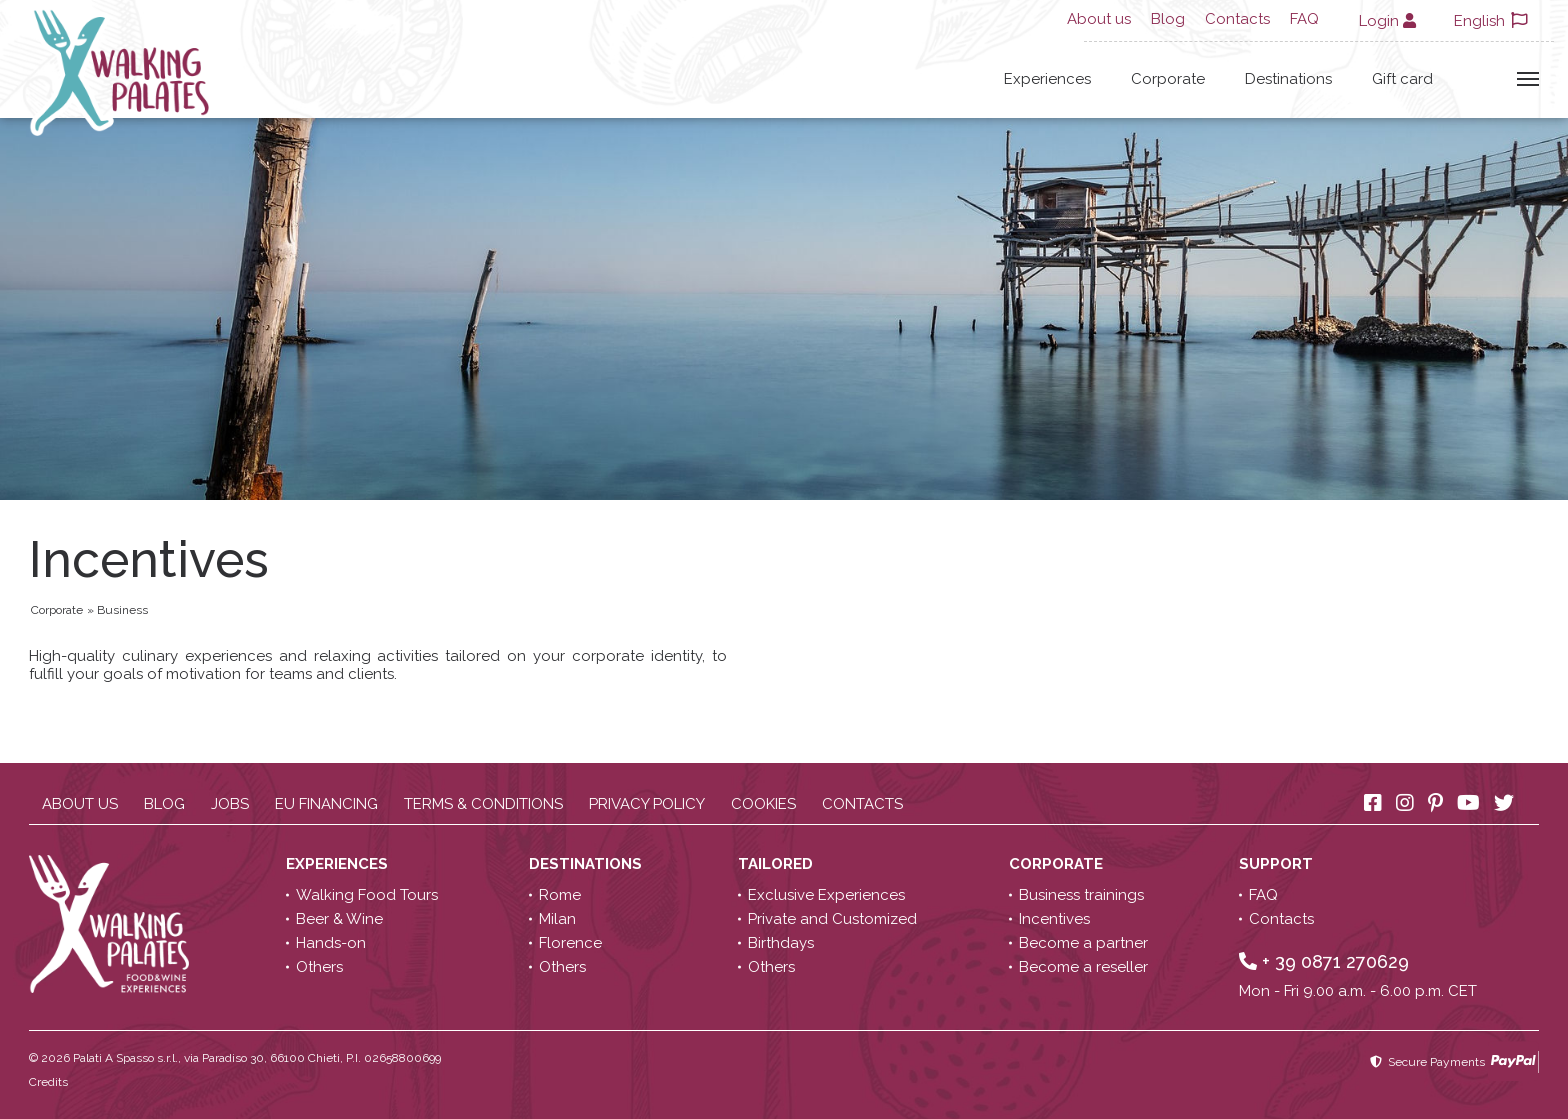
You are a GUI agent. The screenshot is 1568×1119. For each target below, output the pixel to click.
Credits (48, 1082)
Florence (570, 943)
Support (1278, 864)
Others (319, 967)
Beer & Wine (339, 919)
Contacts (1237, 19)
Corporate (1168, 79)
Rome (560, 895)
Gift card (1402, 79)
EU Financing (326, 804)
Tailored (777, 864)
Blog (1168, 19)
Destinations (1288, 79)
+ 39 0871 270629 (1324, 961)
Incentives (1054, 919)
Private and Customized (832, 919)
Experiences (1047, 79)
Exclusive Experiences (826, 895)
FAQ (1304, 19)
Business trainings (1081, 895)
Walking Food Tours (367, 895)
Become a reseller (1083, 967)
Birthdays (781, 943)
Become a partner (1083, 943)
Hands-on (331, 943)
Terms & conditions (483, 804)
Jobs (230, 804)
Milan (557, 919)
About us (1099, 19)
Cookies (763, 804)
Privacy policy (647, 804)
